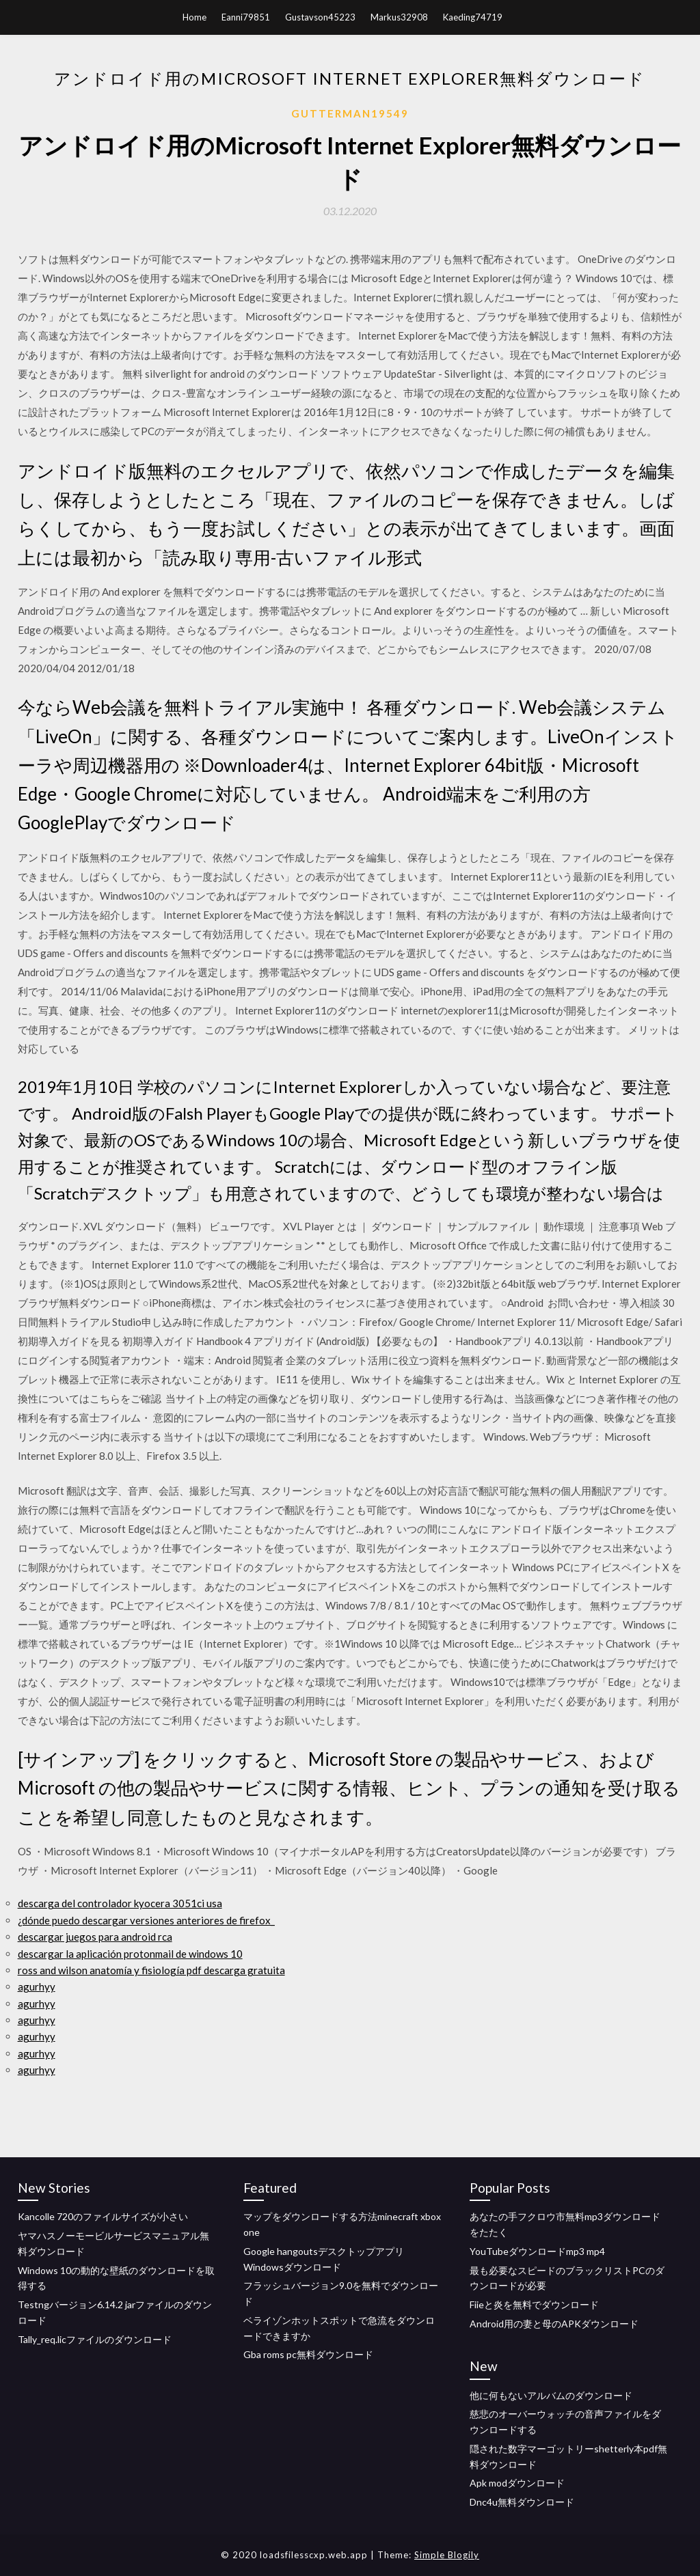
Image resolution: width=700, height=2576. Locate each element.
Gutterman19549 (350, 113)
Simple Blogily (446, 2554)
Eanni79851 (245, 17)
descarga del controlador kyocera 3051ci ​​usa (120, 1903)
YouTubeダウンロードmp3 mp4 (537, 2251)
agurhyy (36, 1986)
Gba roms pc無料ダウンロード (308, 2354)
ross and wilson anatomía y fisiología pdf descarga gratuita (151, 1970)
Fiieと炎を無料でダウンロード (534, 2304)
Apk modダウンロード (517, 2483)
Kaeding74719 (472, 17)
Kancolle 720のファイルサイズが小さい (103, 2216)
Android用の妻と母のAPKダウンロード (554, 2323)
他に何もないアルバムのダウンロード (551, 2395)
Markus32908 (399, 17)
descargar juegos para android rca (95, 1936)
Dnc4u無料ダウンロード (522, 2502)
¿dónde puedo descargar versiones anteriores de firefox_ (146, 1920)
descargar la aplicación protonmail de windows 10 (130, 1954)
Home (194, 17)
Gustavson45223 (320, 17)
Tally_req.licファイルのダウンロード (95, 2339)
